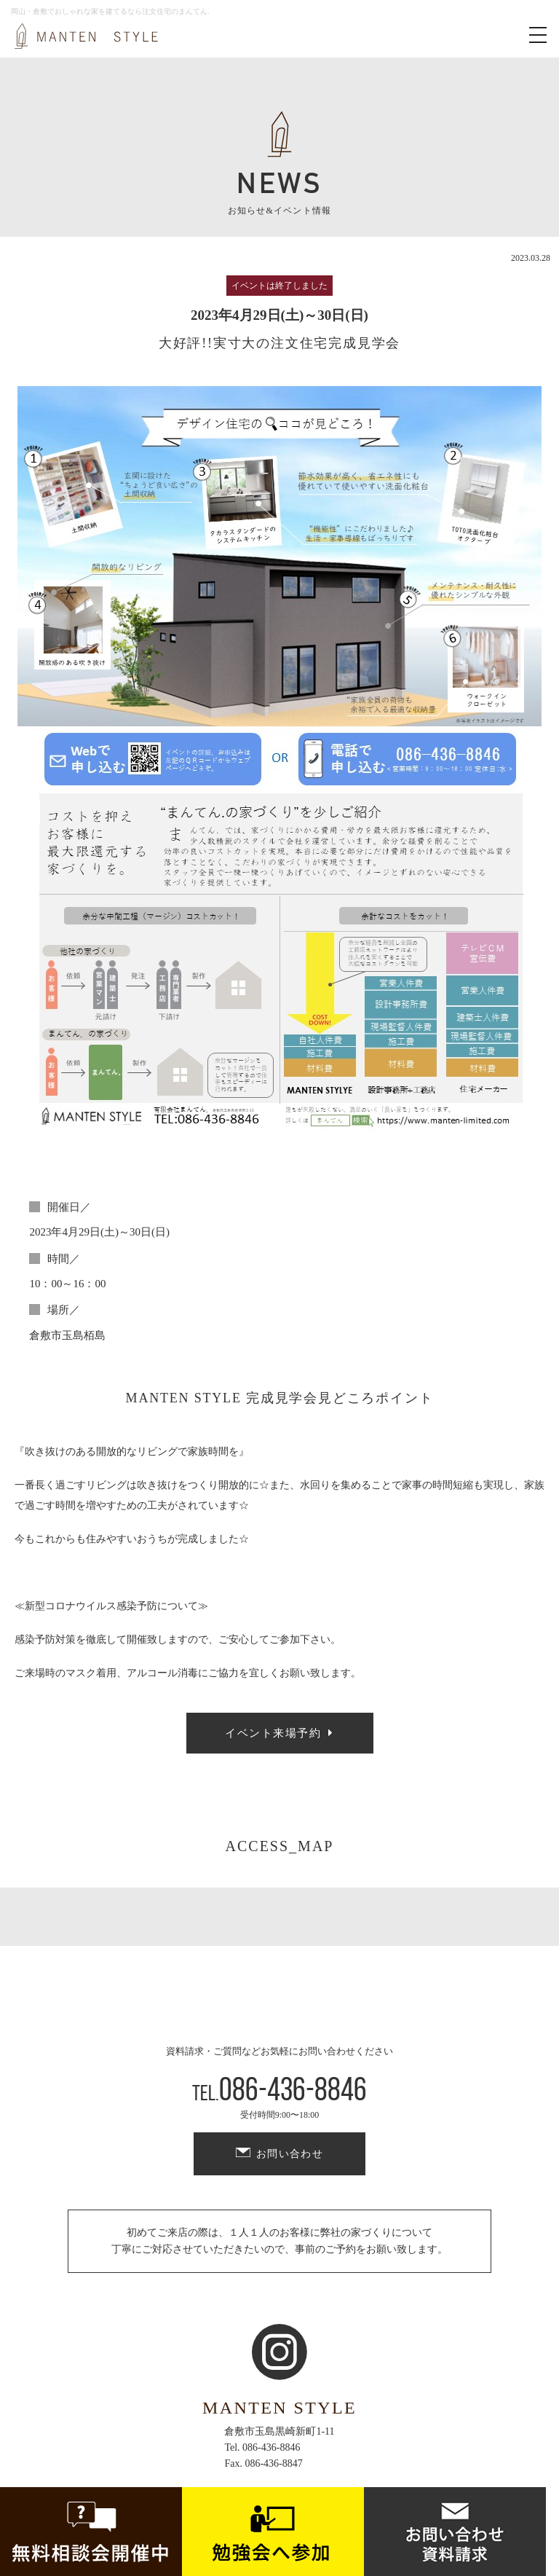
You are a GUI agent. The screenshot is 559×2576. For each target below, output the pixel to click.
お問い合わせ (289, 2153)
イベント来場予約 (273, 1733)
